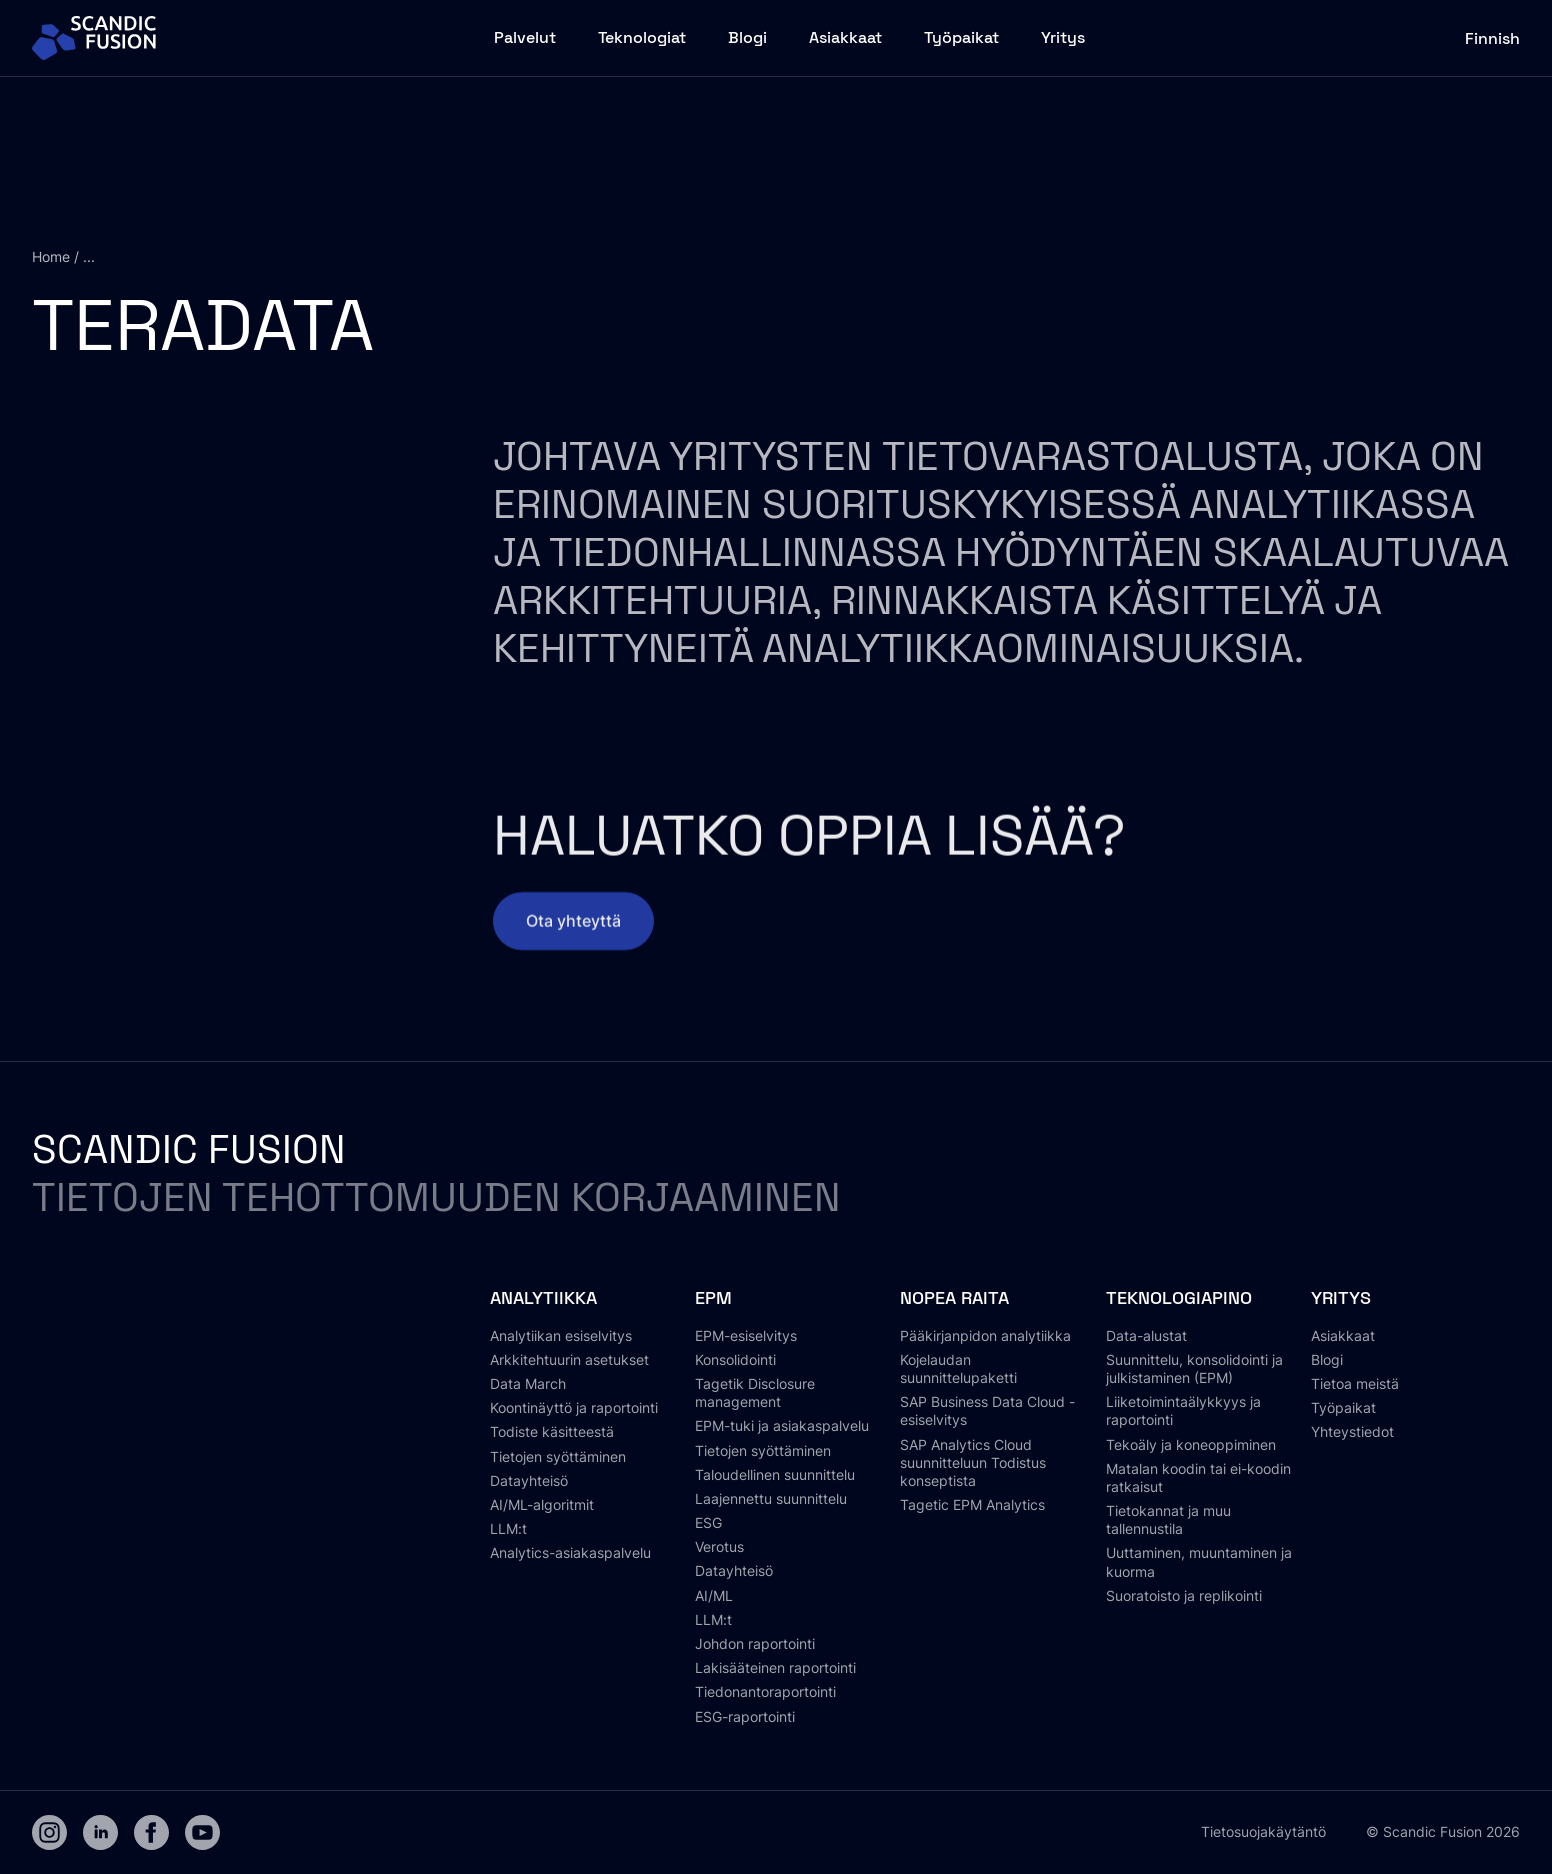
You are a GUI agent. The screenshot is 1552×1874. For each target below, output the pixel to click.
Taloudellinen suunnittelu (775, 1474)
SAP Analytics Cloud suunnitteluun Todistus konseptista (973, 1462)
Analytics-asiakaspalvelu (570, 1552)
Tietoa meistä (1355, 1383)
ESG (708, 1522)
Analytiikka (543, 1297)
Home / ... (63, 256)
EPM (713, 1297)
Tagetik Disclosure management (755, 1392)
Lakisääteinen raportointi (775, 1667)
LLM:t (508, 1528)
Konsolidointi (735, 1359)
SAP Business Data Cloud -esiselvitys (987, 1410)
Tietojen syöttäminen (558, 1456)
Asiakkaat (845, 37)
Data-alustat (1146, 1335)
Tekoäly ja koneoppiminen (1191, 1444)
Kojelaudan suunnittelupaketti (958, 1368)
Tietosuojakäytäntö (1263, 1831)
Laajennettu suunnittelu (771, 1498)
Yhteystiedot (1352, 1431)
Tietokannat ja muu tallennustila (1168, 1519)
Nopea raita (954, 1297)
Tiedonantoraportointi (765, 1691)
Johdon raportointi (755, 1643)
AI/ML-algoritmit (542, 1504)
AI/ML (714, 1595)
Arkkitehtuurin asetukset (569, 1359)
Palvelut (525, 37)
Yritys (1063, 37)
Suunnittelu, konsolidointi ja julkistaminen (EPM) (1194, 1368)
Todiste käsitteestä (552, 1431)
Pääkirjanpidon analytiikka (985, 1335)
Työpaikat (961, 37)
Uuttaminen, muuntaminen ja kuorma (1199, 1561)
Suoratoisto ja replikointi (1184, 1595)
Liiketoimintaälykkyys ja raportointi (1183, 1410)
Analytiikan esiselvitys (561, 1335)
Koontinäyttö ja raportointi (574, 1407)
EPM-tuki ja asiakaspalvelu (782, 1425)
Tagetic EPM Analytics (972, 1504)
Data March (528, 1383)
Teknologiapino (1179, 1297)
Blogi (747, 37)
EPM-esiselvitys (746, 1335)
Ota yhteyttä (573, 934)
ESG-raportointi (745, 1716)
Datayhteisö (529, 1480)
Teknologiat (642, 37)
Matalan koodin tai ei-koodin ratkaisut (1198, 1477)
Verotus (719, 1546)
